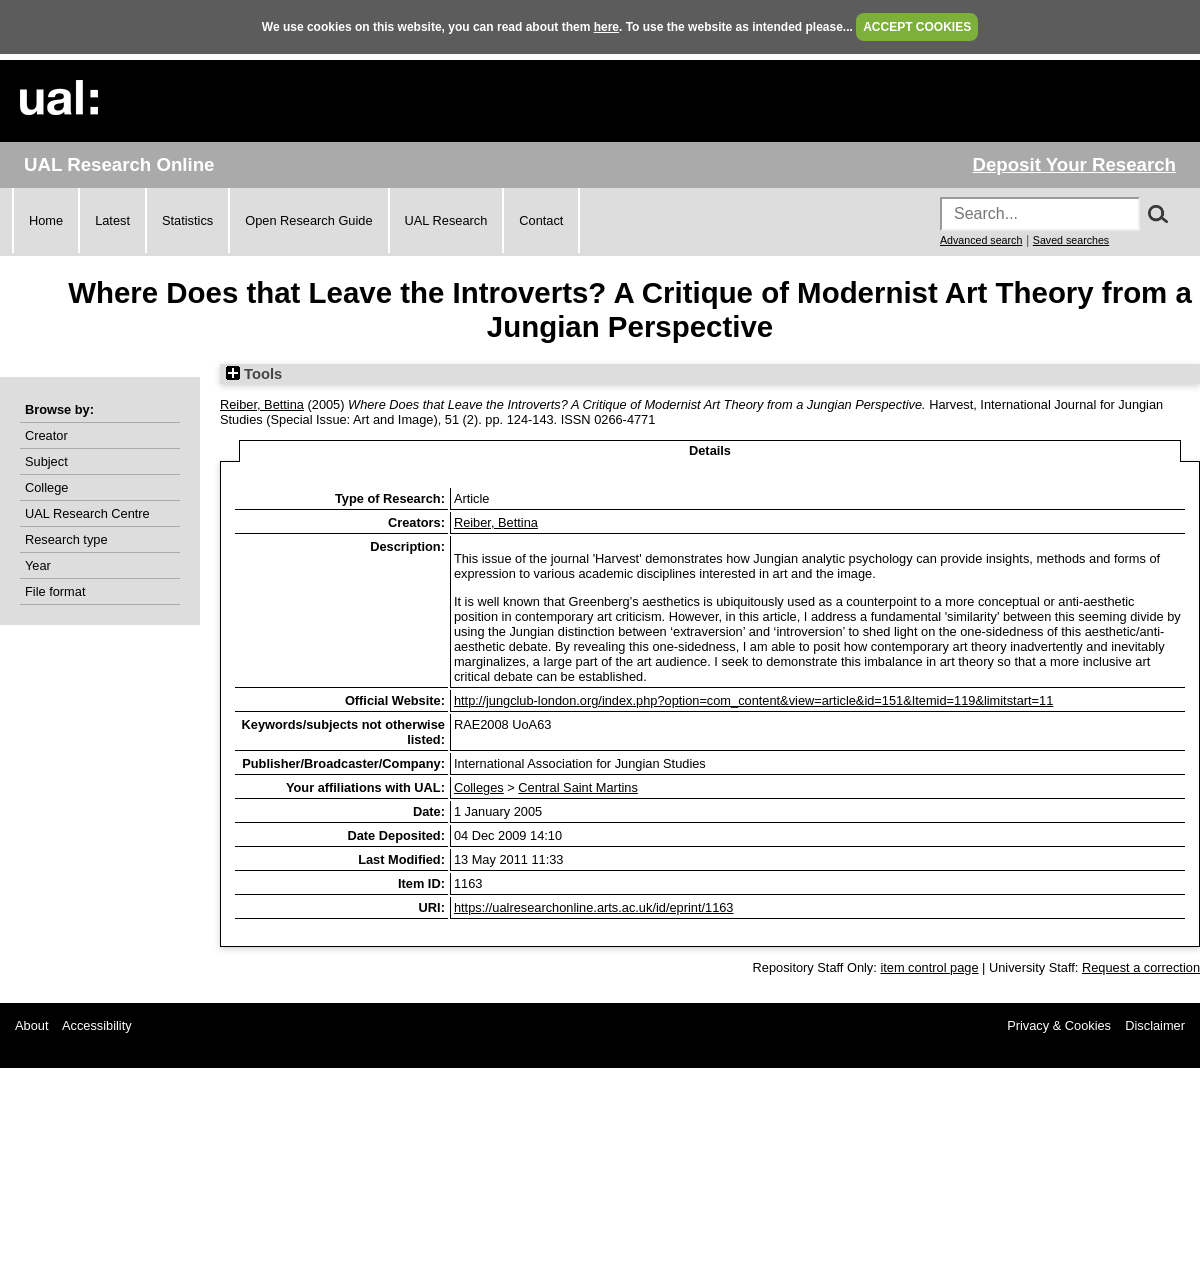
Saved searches (1071, 240)
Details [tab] (710, 450)
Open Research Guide (308, 220)
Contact (541, 220)
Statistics (187, 220)
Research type (66, 539)
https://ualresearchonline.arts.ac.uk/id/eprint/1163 (594, 907)
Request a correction (1141, 967)
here (606, 27)
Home (46, 220)
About (31, 1025)
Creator (46, 435)
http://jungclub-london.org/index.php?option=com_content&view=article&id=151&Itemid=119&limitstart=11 (753, 700)
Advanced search (981, 240)
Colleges (479, 787)
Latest (112, 220)
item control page (929, 967)
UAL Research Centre (87, 513)
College (46, 487)
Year (38, 565)
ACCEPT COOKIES (917, 27)
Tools (254, 374)
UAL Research (446, 220)
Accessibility (97, 1025)
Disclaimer (1155, 1025)
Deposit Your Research (1074, 164)
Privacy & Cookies (1059, 1025)
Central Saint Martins (577, 787)
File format (55, 591)
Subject (46, 461)
